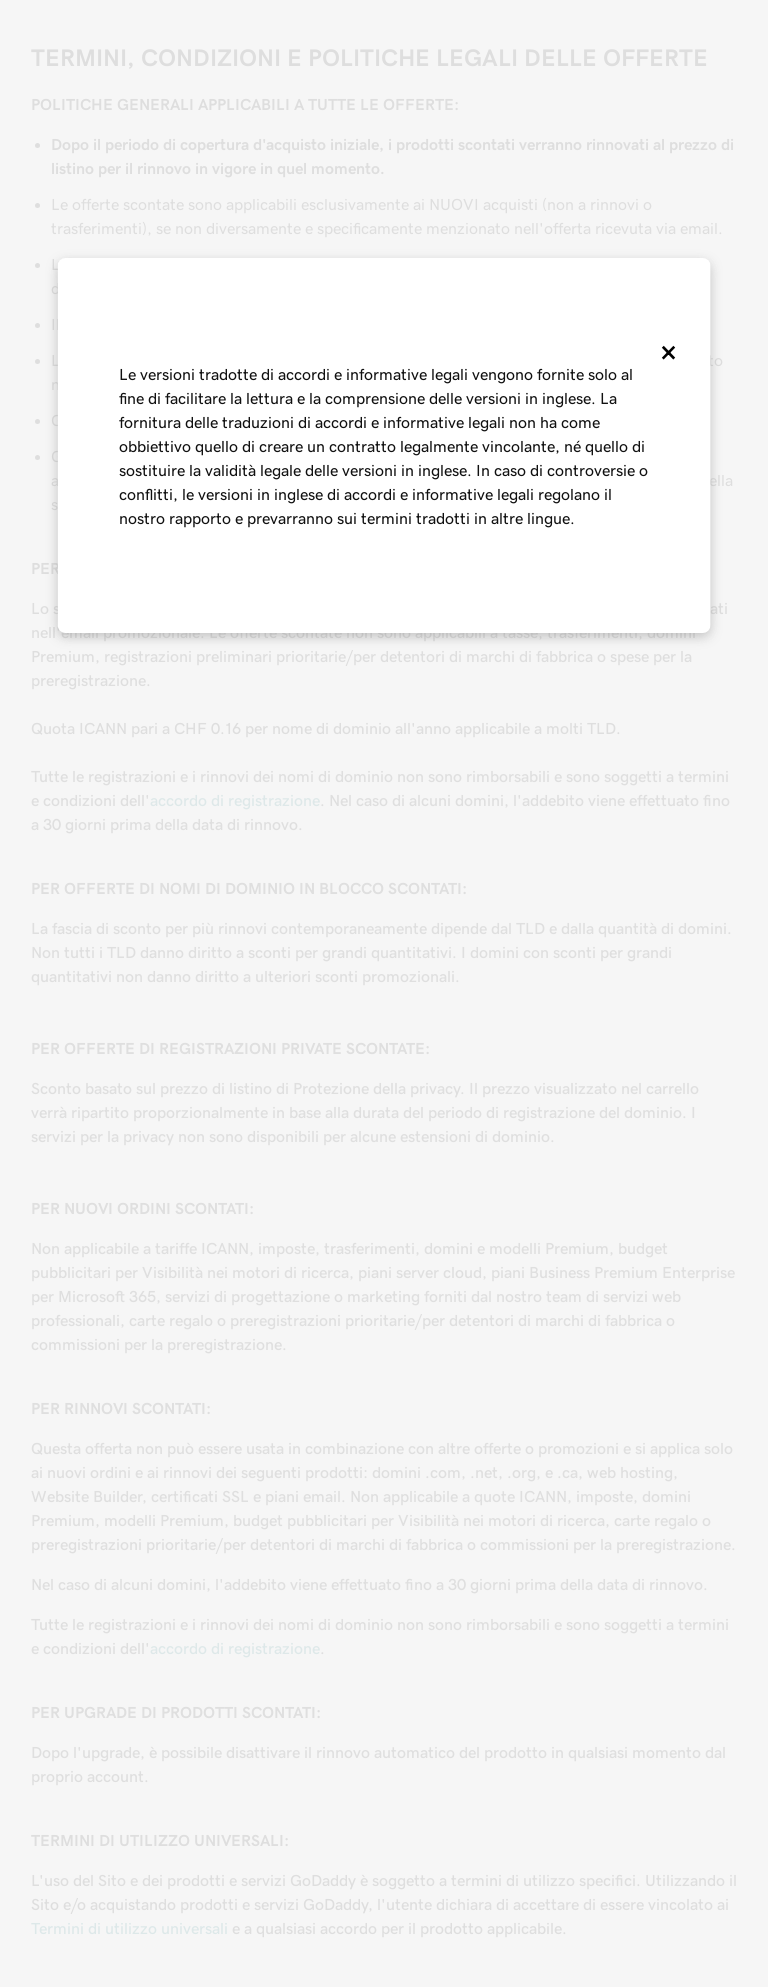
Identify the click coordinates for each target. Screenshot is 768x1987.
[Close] (667, 353)
